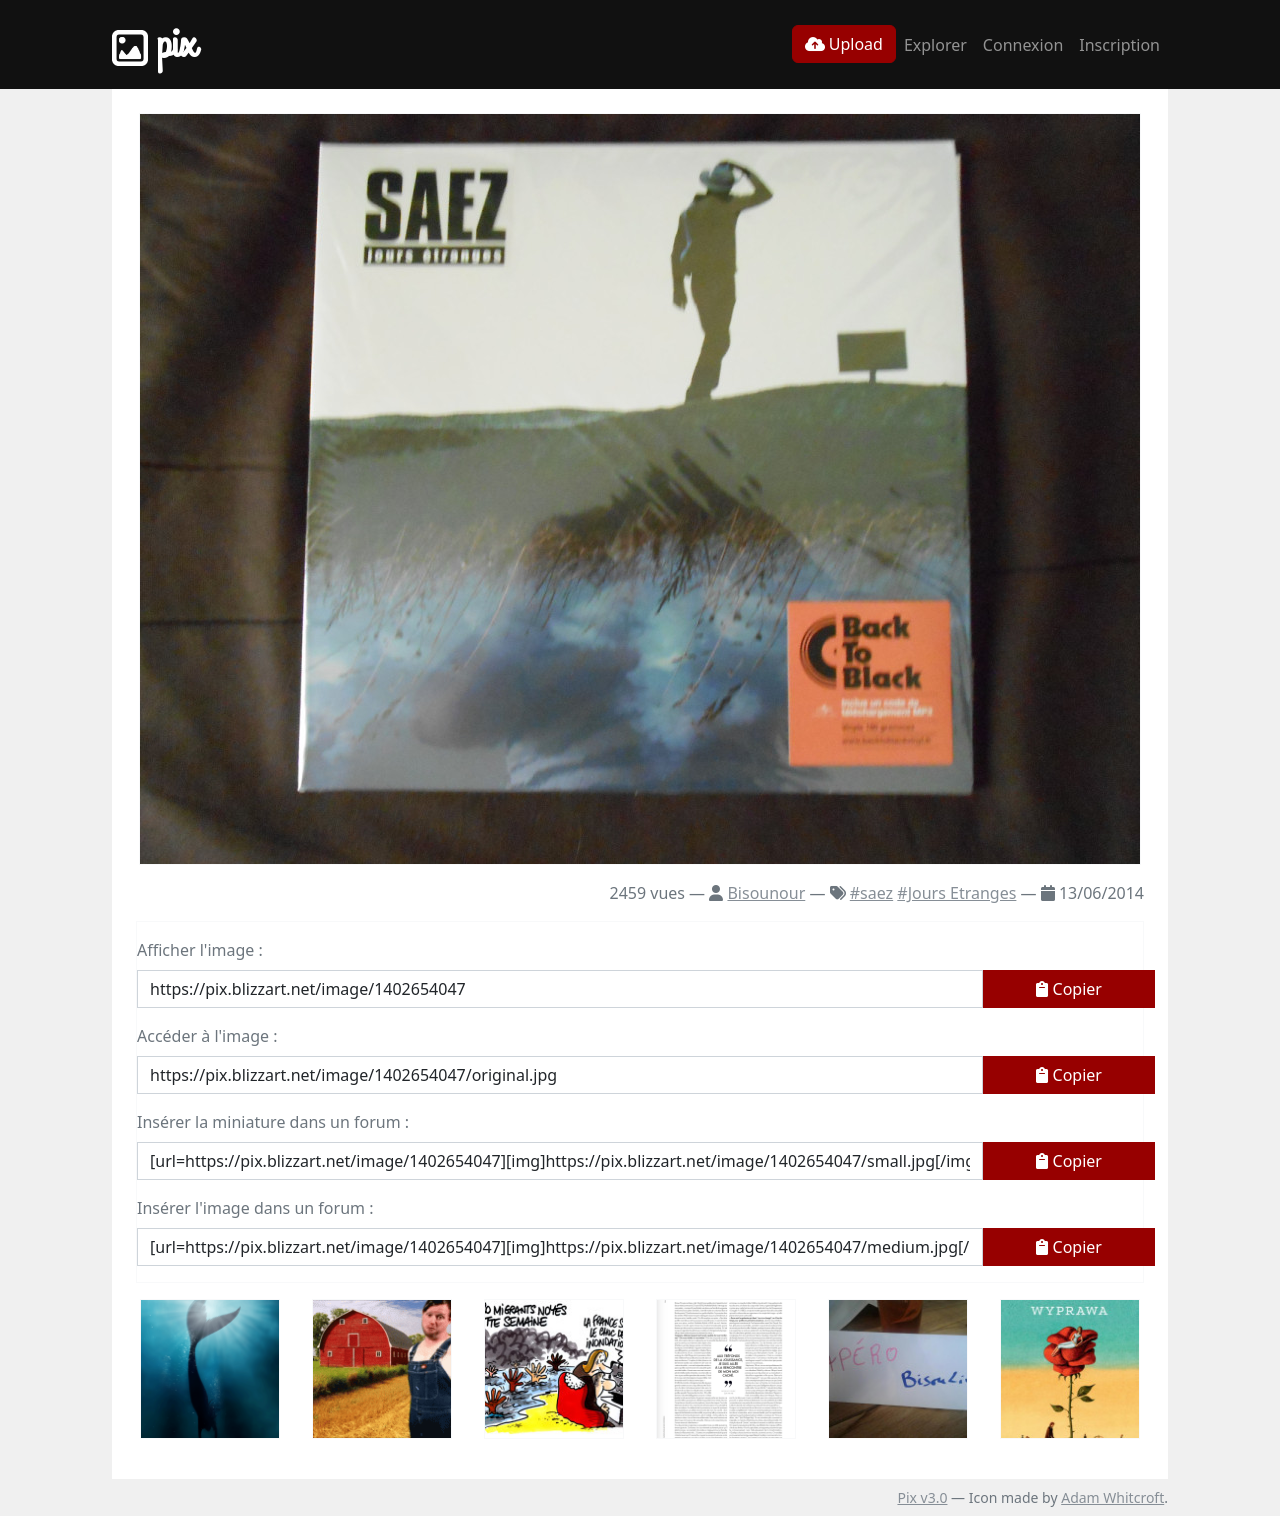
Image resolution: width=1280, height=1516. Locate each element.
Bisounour (766, 893)
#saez (871, 893)
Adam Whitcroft (1112, 1497)
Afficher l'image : (200, 950)
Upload (844, 44)
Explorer (935, 45)
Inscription (1119, 45)
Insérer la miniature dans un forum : (273, 1122)
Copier (1069, 989)
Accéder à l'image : (207, 1036)
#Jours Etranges (956, 893)
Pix (154, 44)
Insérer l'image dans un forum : (255, 1208)
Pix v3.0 (922, 1497)
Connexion (1023, 45)
